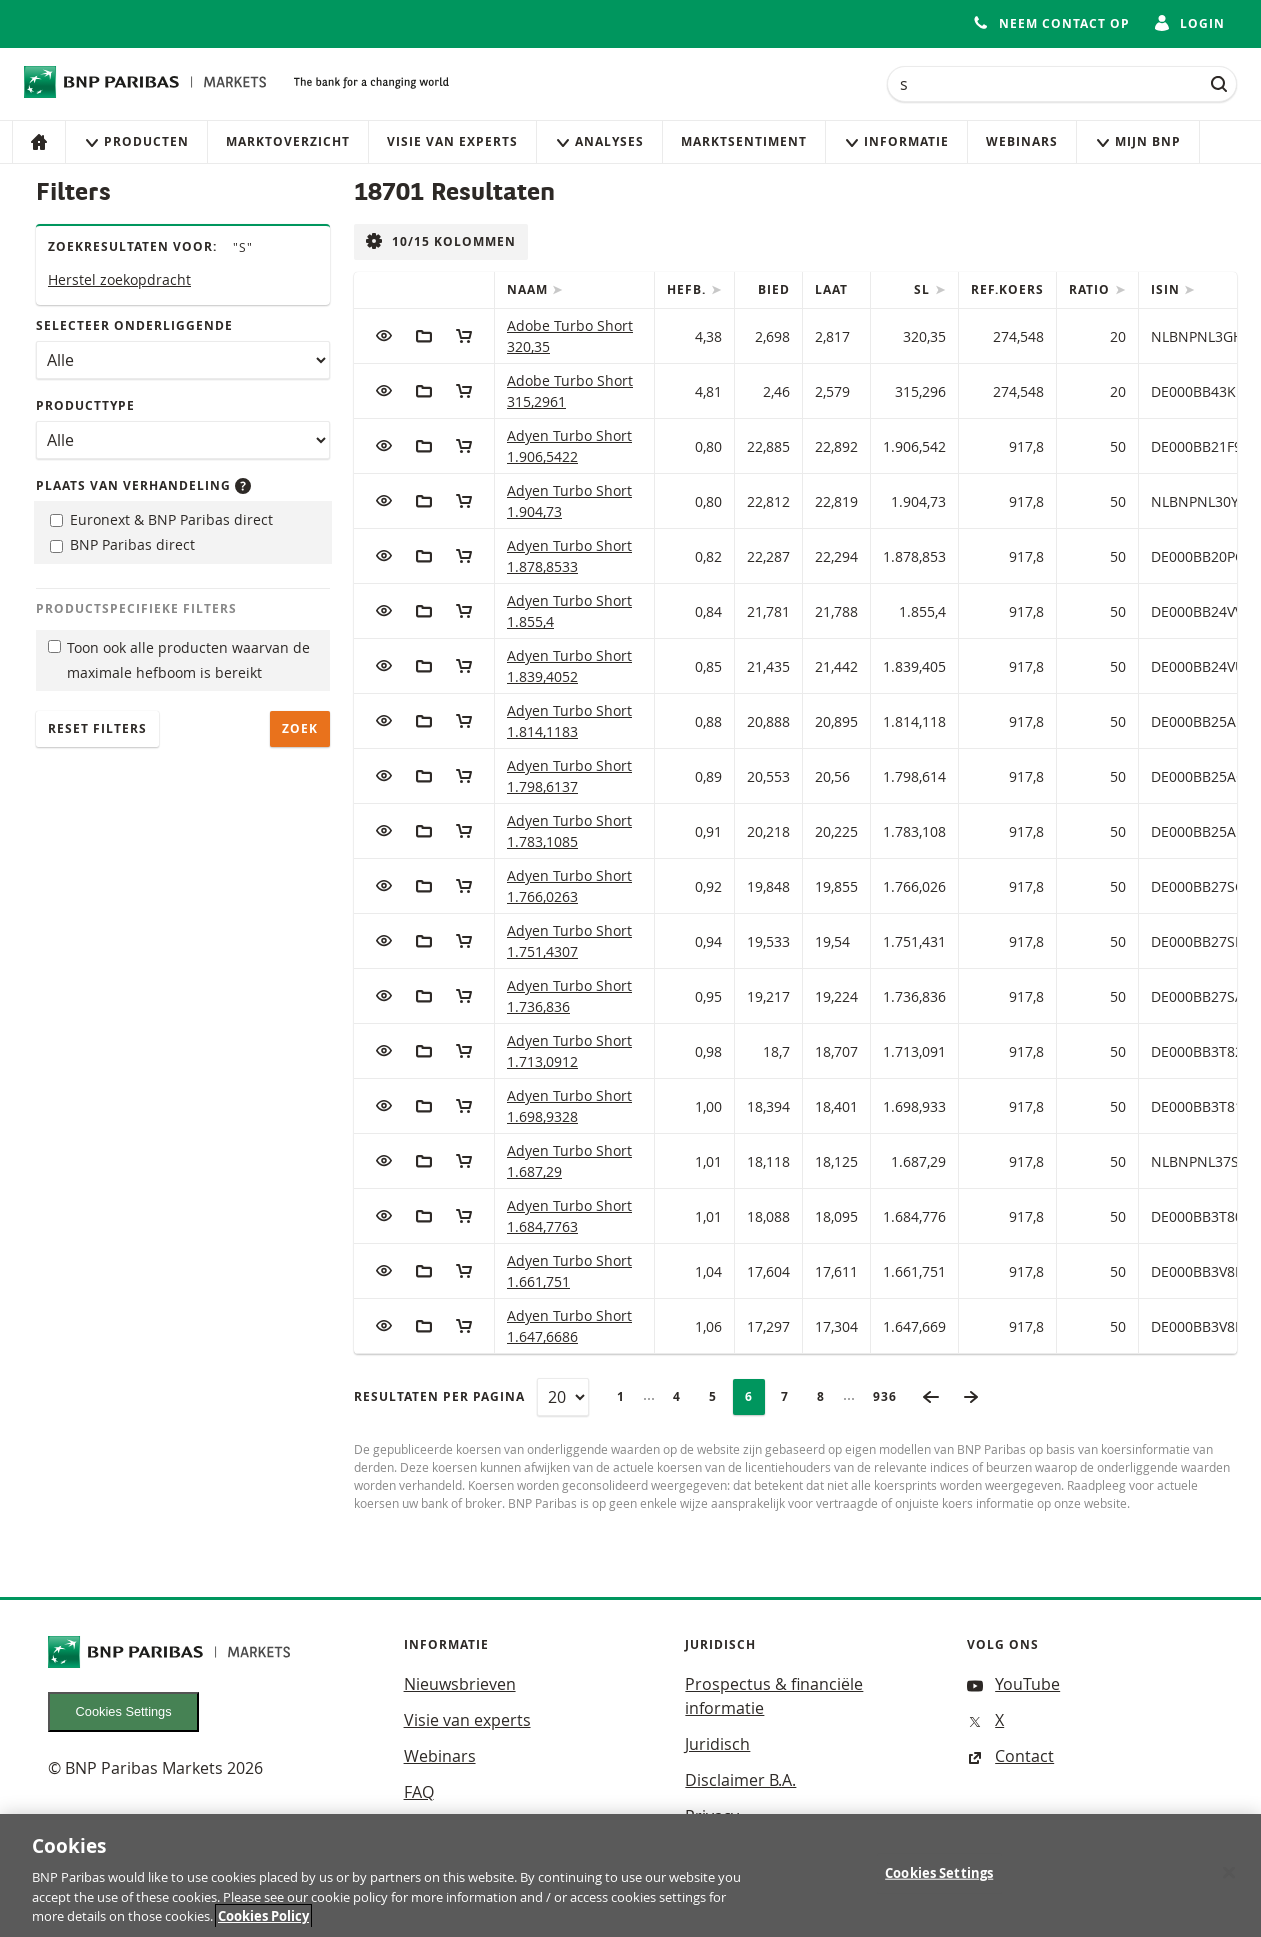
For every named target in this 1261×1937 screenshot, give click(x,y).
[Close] (1229, 1881)
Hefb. (688, 289)
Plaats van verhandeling (143, 485)
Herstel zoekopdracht (119, 279)
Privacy (712, 1816)
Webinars (1022, 141)
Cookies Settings (124, 1711)
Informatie (896, 141)
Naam (529, 289)
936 (891, 1396)
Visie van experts (452, 141)
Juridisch (717, 1744)
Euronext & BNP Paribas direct (161, 519)
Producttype (85, 405)
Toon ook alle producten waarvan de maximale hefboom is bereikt (179, 660)
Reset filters (97, 728)
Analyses (599, 141)
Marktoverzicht (288, 141)
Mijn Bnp (1138, 141)
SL (924, 289)
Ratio (1091, 289)
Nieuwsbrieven (460, 1684)
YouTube (1013, 1684)
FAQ (419, 1792)
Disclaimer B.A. (740, 1780)
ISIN (1167, 289)
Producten (136, 141)
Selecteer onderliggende (134, 325)
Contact (1010, 1756)
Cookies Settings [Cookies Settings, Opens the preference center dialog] (939, 1881)
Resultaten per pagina (439, 1396)
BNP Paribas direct (122, 544)
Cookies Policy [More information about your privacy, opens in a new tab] (263, 1925)
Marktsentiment (744, 141)
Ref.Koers (1007, 289)
